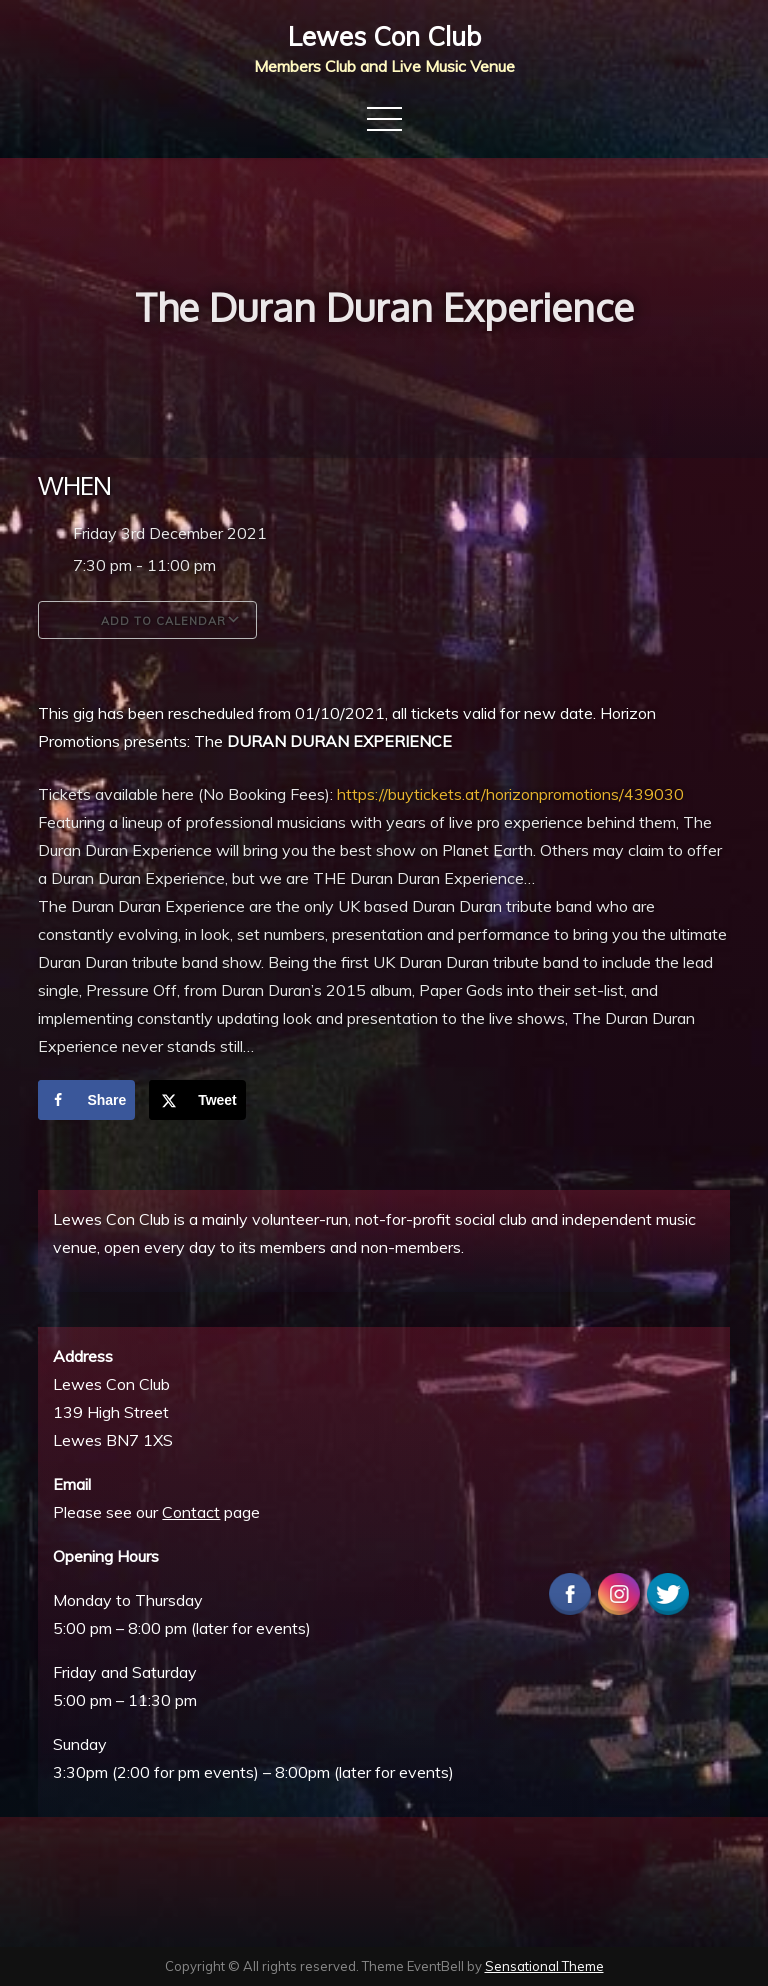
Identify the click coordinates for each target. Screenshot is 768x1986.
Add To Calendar (147, 620)
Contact (191, 1512)
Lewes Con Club (384, 36)
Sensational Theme (544, 1966)
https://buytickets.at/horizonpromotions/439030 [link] (510, 794)
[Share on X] (197, 1100)
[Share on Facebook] (86, 1100)
